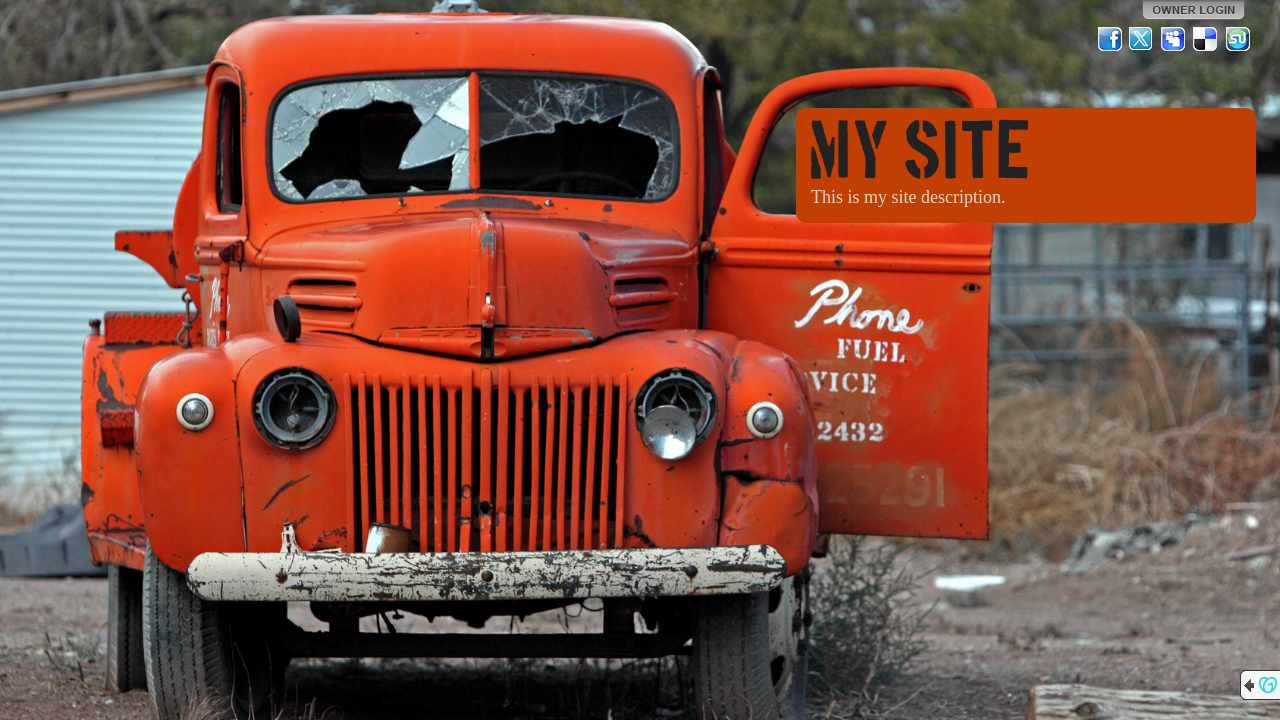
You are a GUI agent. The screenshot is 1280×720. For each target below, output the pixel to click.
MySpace (1174, 39)
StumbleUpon (1238, 39)
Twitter (1142, 39)
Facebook (1110, 39)
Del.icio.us (1206, 39)
